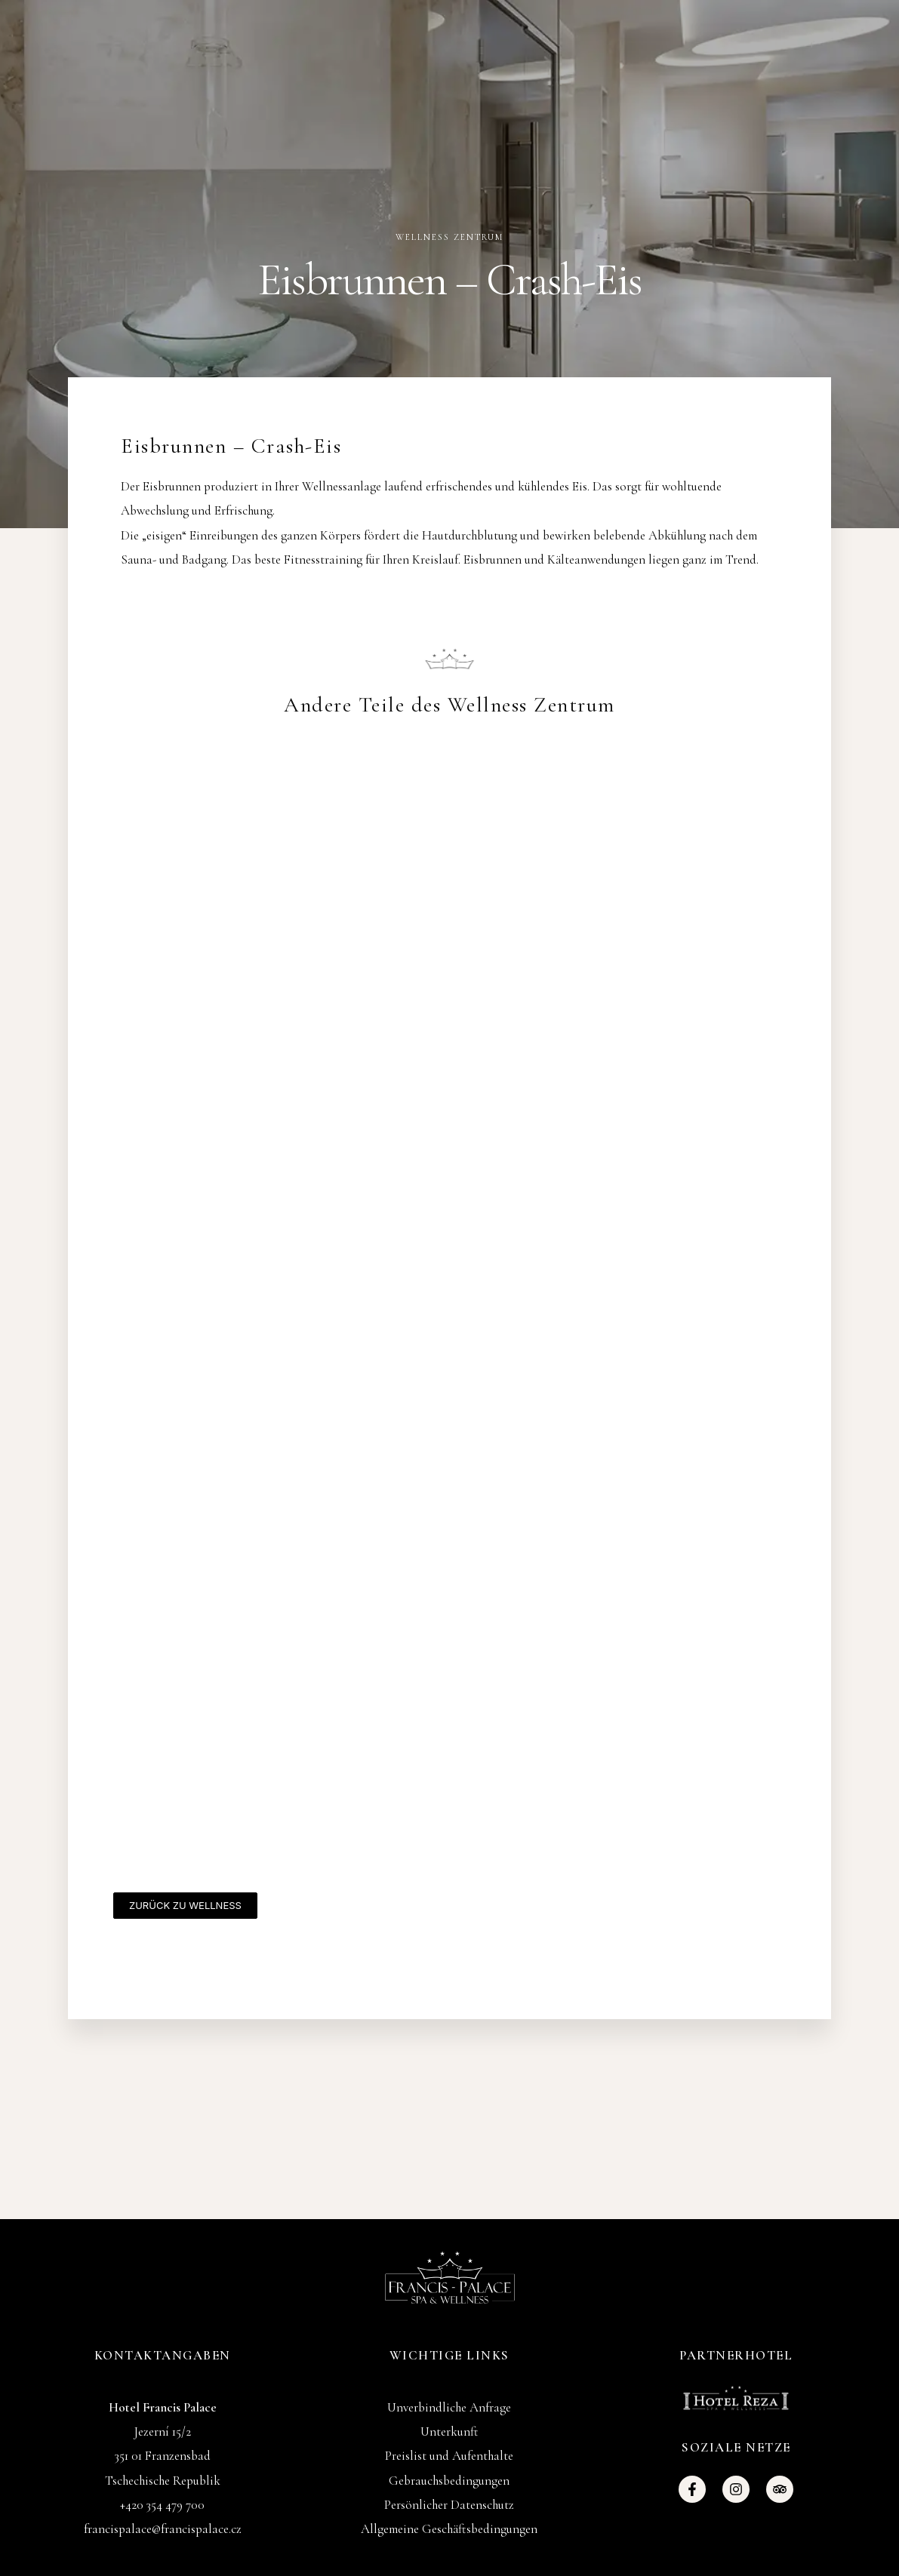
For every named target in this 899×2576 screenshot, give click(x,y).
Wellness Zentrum (449, 237)
